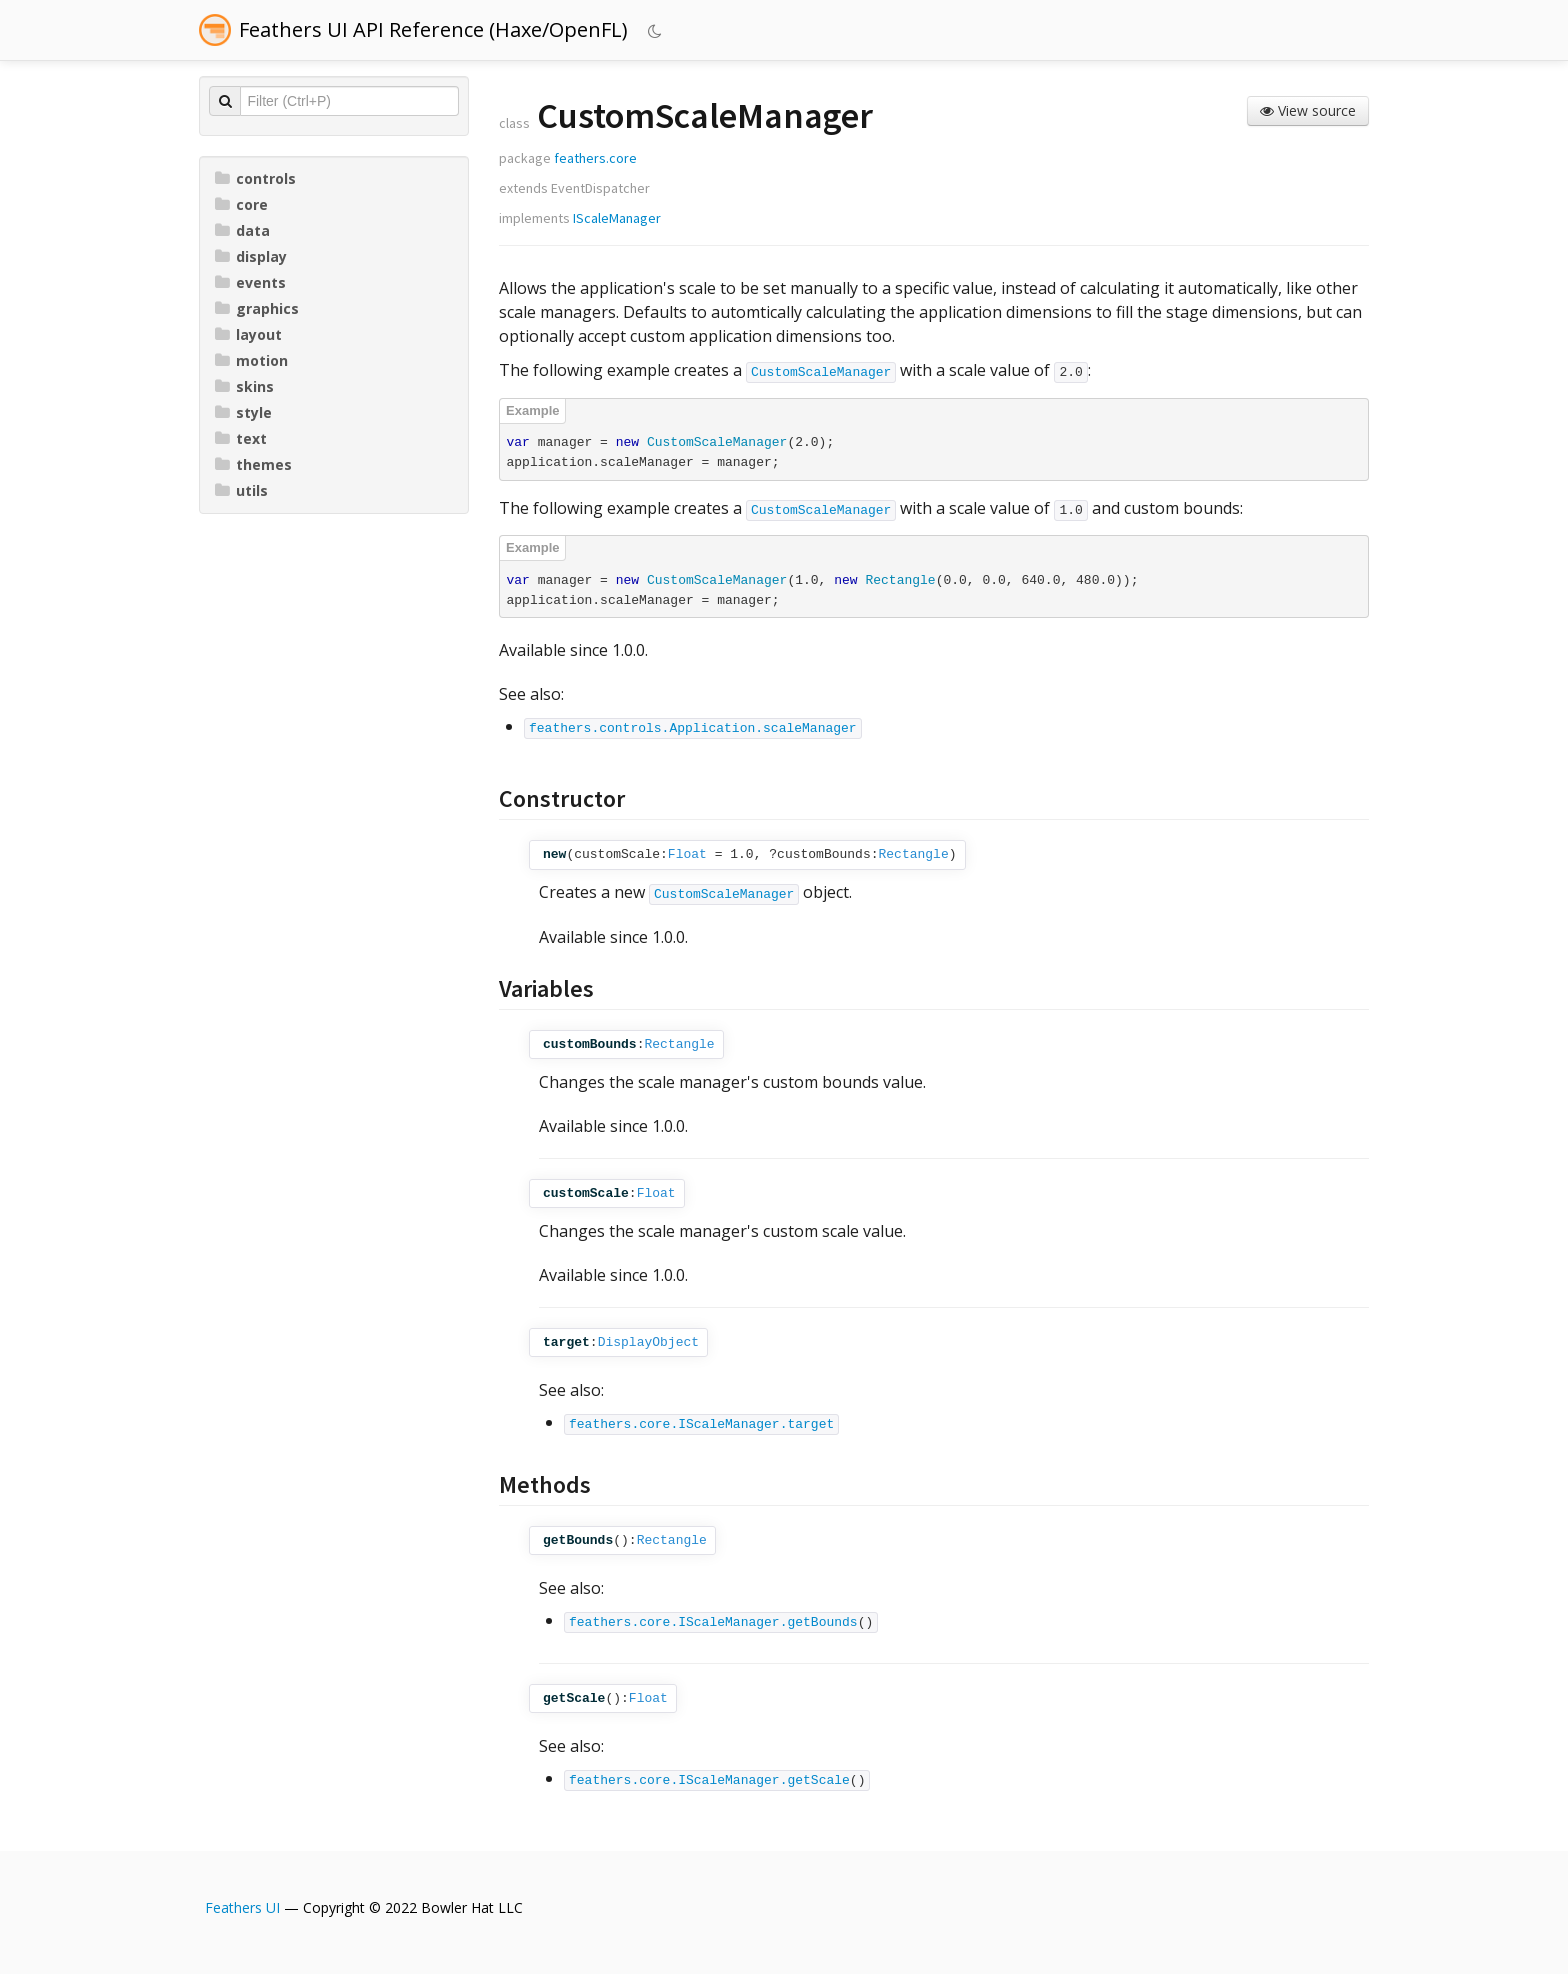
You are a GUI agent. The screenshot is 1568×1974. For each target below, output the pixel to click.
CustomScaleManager (821, 372)
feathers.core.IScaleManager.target (701, 1424)
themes (253, 464)
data (242, 230)
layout (248, 334)
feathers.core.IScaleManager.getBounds (713, 1622)
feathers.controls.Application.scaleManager (693, 728)
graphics (257, 308)
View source (1308, 110)
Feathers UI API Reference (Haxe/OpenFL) (433, 29)
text (241, 438)
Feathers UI (242, 1907)
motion (251, 360)
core (241, 204)
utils (241, 490)
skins (244, 386)
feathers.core (595, 158)
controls (255, 178)
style (243, 412)
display (251, 256)
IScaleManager (617, 218)
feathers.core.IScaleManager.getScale (709, 1780)
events (250, 282)
